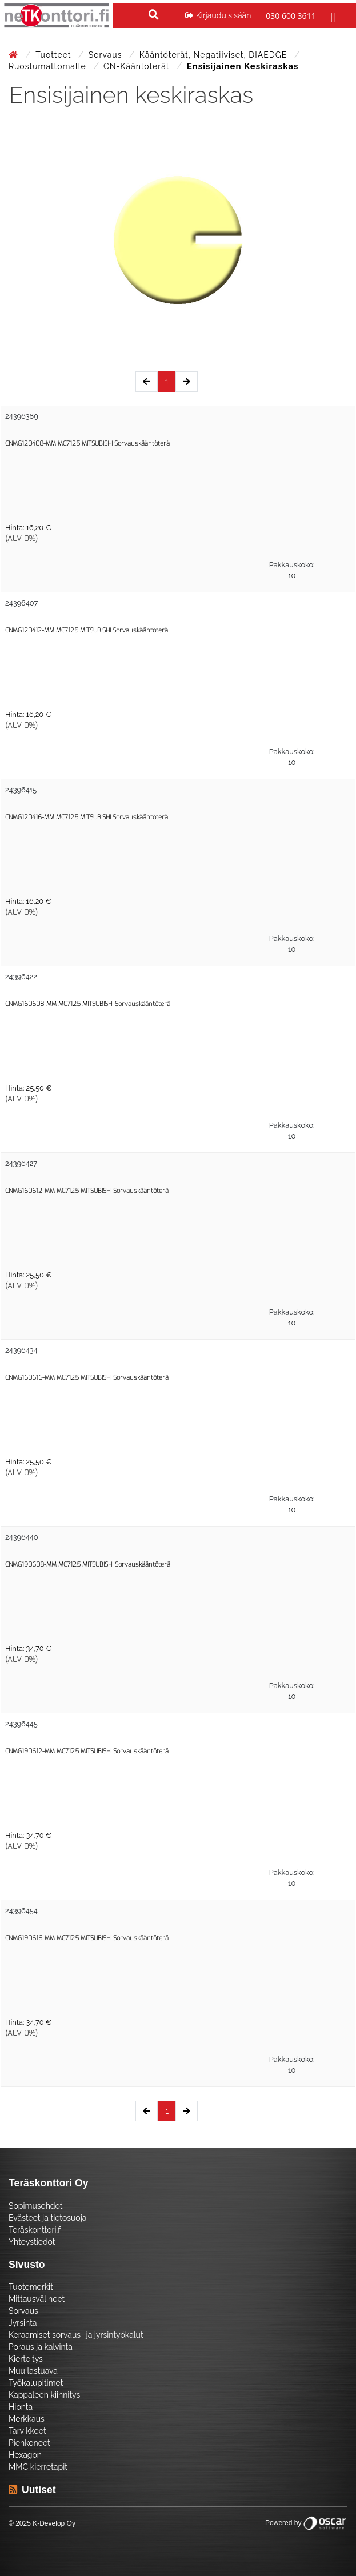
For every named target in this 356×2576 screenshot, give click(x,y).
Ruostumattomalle (49, 66)
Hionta (21, 2406)
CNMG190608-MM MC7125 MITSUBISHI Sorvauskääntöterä (87, 1564)
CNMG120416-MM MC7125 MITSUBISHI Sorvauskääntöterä (86, 817)
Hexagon (25, 2454)
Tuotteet (54, 54)
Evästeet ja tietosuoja (47, 2217)
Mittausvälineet (37, 2298)
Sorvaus (107, 54)
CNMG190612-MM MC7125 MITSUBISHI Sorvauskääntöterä (87, 1751)
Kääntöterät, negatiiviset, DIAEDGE (214, 54)
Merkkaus (27, 2418)
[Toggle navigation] (332, 15)
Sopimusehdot (35, 2205)
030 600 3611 (290, 15)
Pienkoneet (29, 2442)
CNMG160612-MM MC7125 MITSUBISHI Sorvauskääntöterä (87, 1191)
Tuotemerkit (31, 2286)
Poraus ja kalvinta (41, 2346)
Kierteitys (26, 2358)
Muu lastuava (33, 2370)
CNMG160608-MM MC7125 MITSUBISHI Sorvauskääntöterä (87, 1004)
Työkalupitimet (36, 2382)
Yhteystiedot (32, 2241)
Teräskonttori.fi (35, 2229)
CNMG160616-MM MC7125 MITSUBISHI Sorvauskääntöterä (87, 1377)
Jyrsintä (23, 2322)
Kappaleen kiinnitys (44, 2394)
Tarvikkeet (27, 2430)
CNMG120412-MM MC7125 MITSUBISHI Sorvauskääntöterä (86, 630)
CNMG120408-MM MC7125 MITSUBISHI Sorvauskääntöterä (87, 443)
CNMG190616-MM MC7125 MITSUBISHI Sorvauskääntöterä (87, 1938)
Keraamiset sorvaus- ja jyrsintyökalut (76, 2334)
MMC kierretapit (38, 2466)
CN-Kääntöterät (137, 66)
